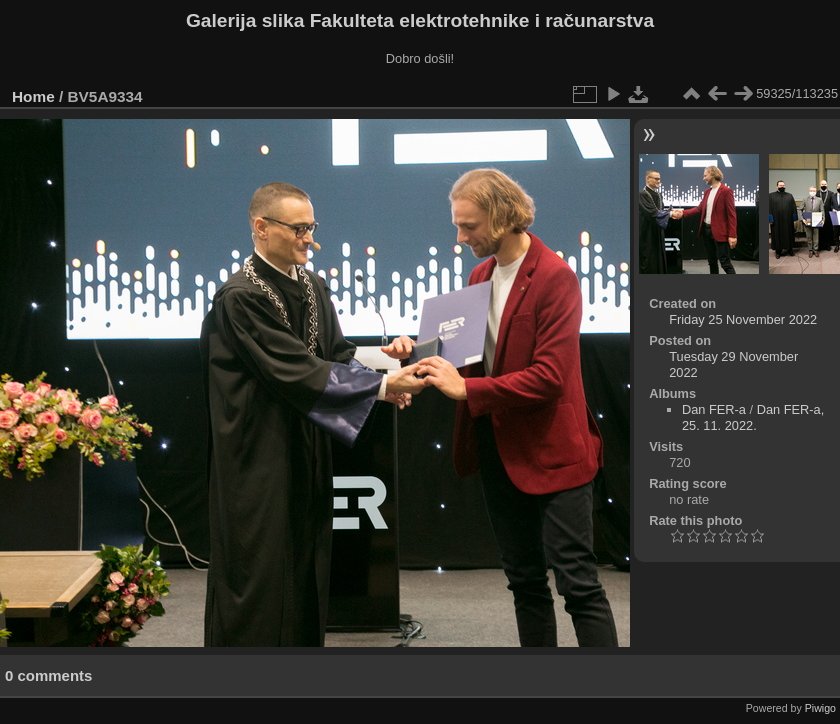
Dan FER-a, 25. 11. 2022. (753, 417)
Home (33, 96)
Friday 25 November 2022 (743, 319)
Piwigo (820, 708)
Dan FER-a (714, 409)
